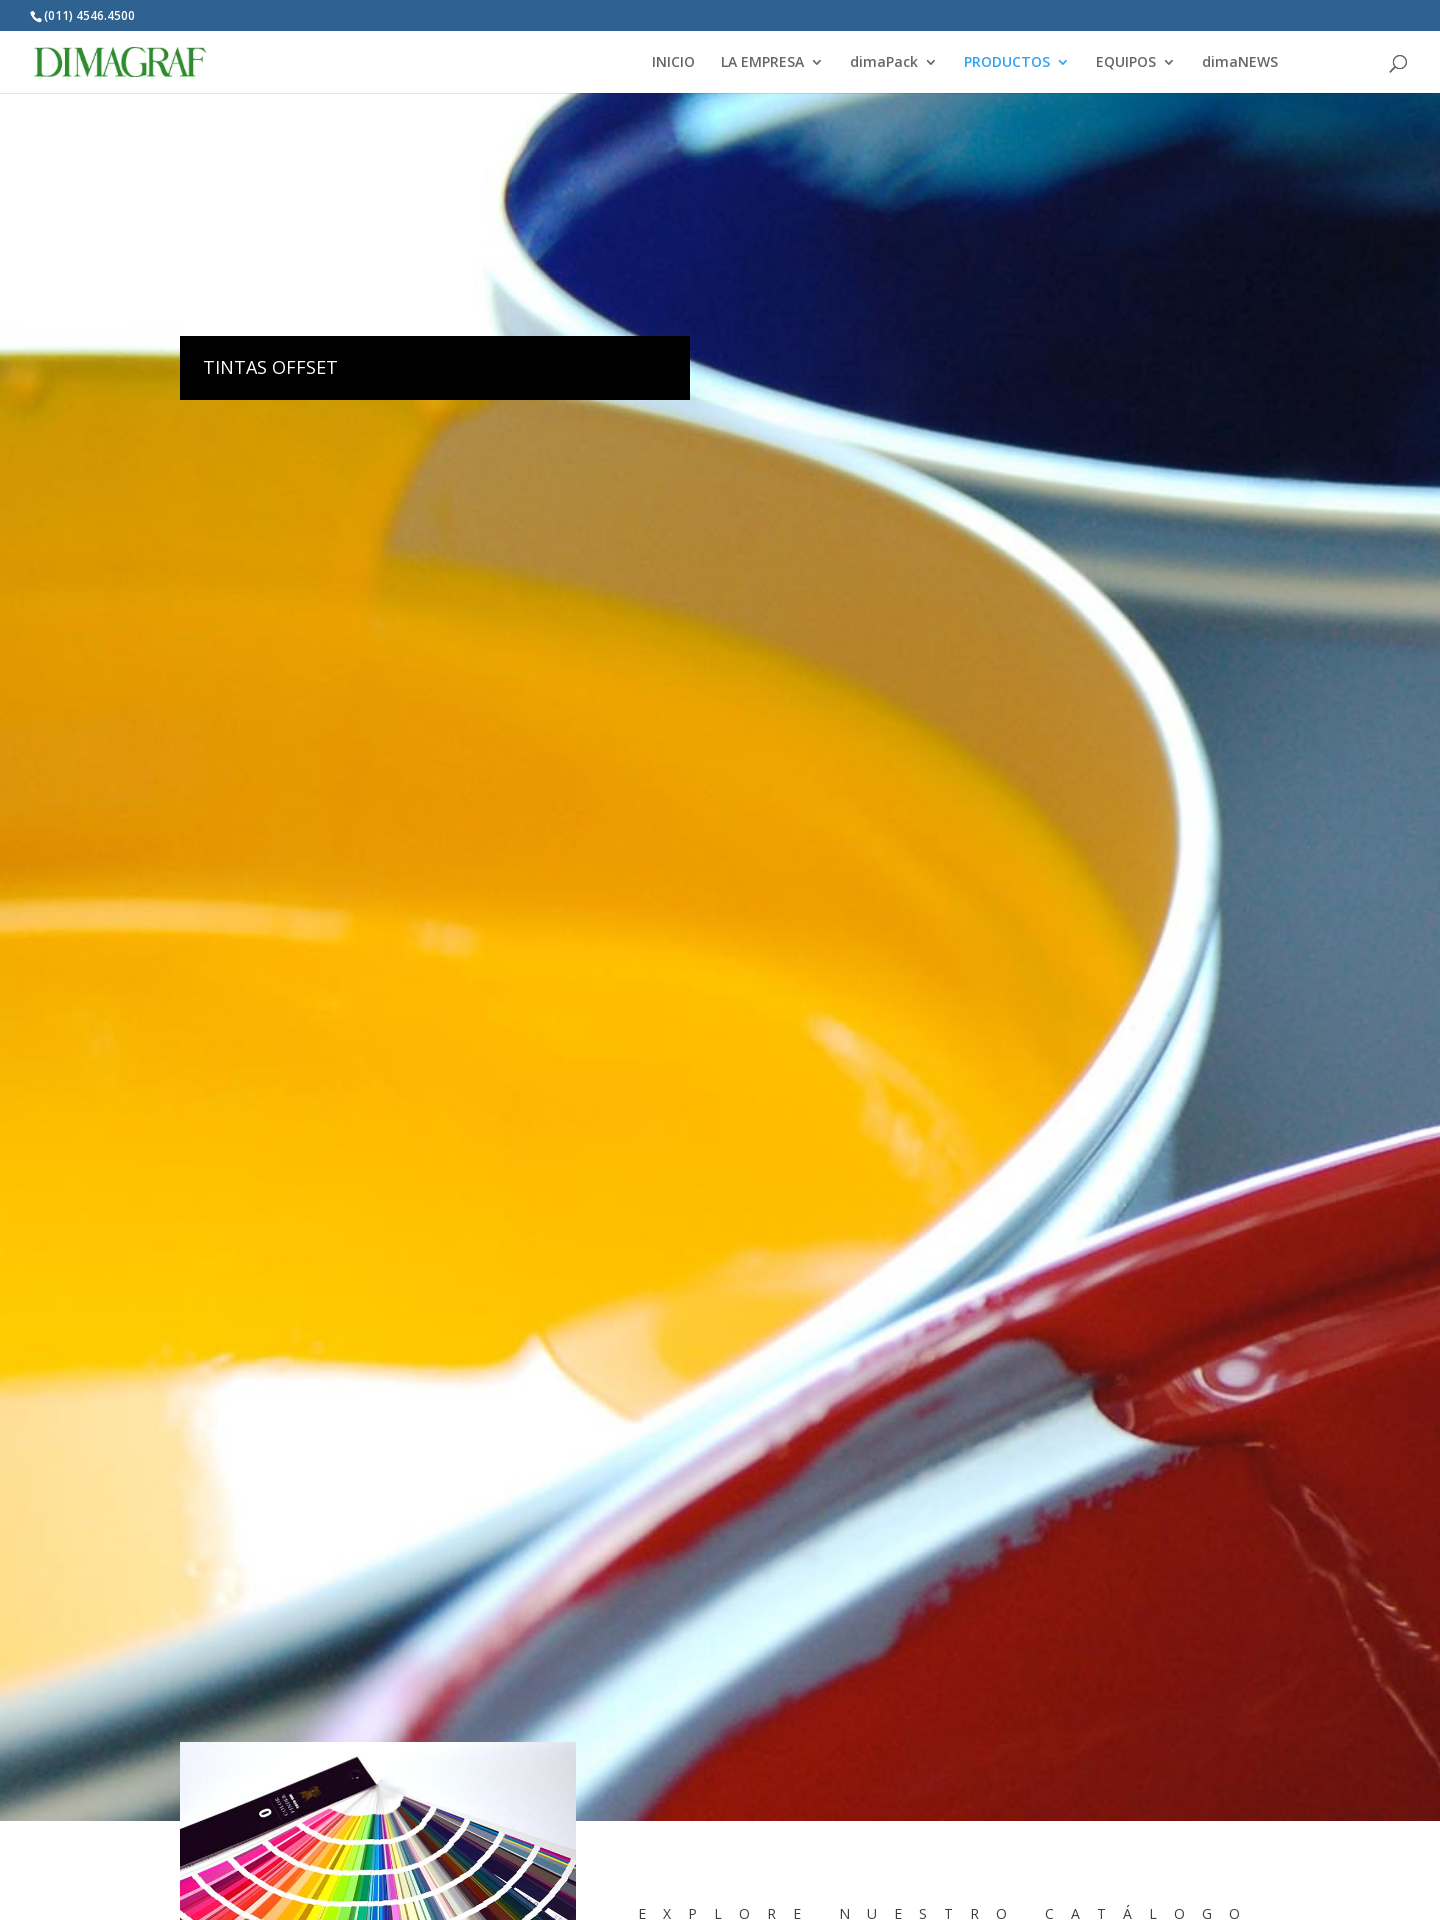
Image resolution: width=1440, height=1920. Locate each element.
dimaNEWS (1240, 63)
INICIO (673, 63)
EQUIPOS (1126, 63)
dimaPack (884, 63)
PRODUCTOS (1007, 63)
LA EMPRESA (762, 63)
